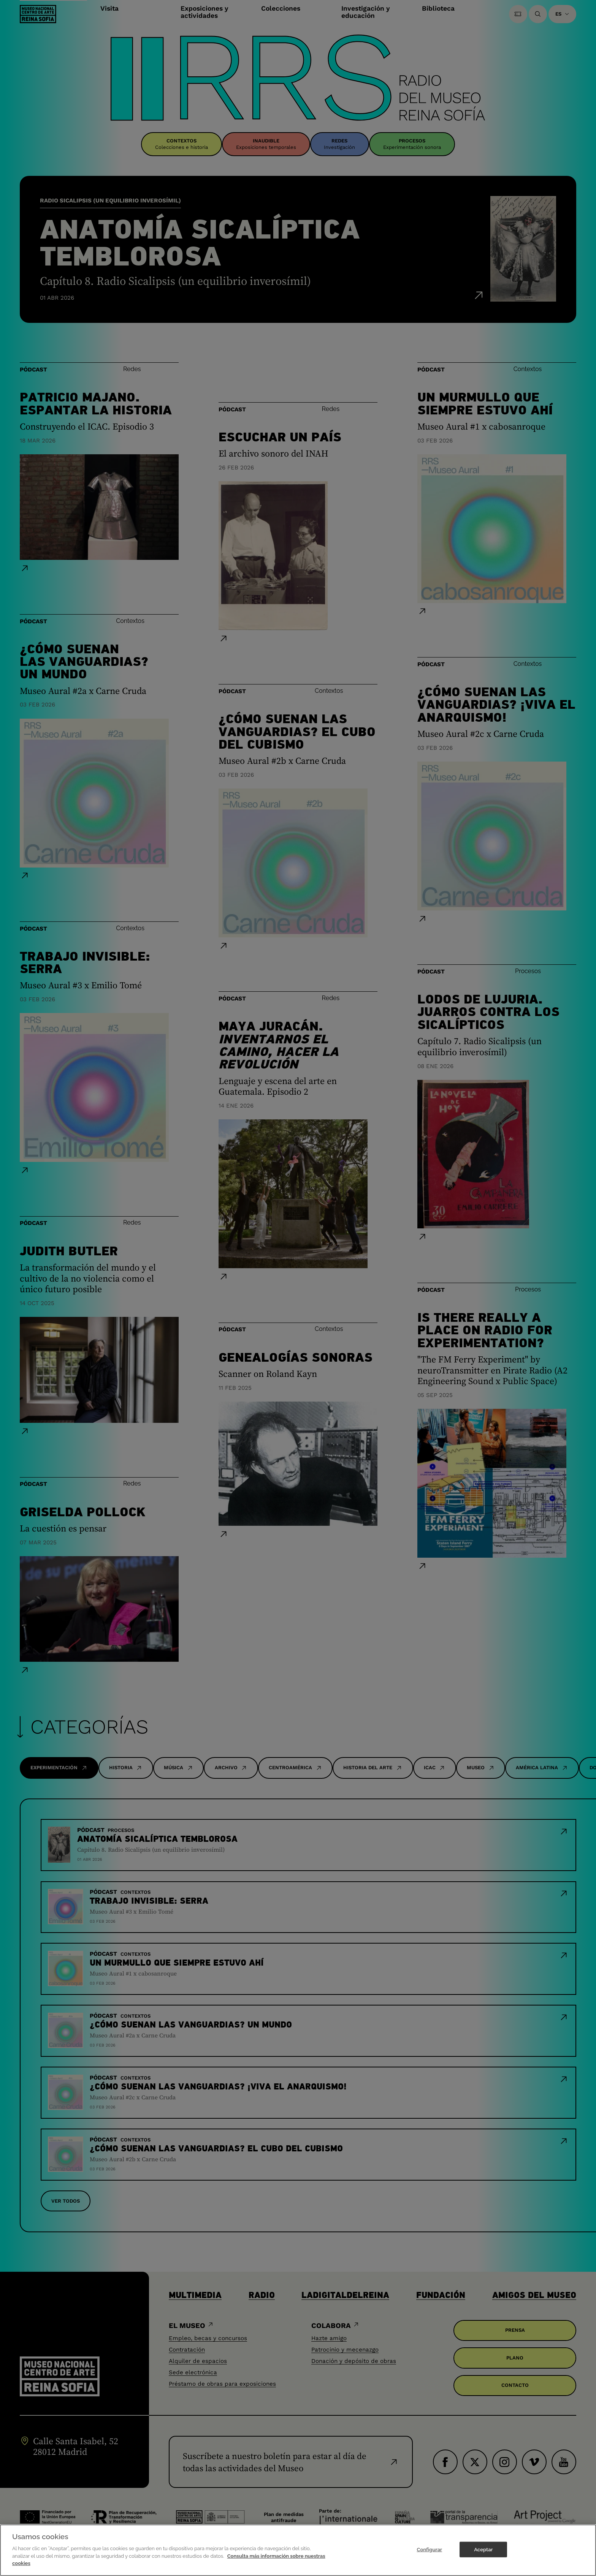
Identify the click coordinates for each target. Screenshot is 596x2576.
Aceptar (483, 2551)
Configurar (429, 2551)
